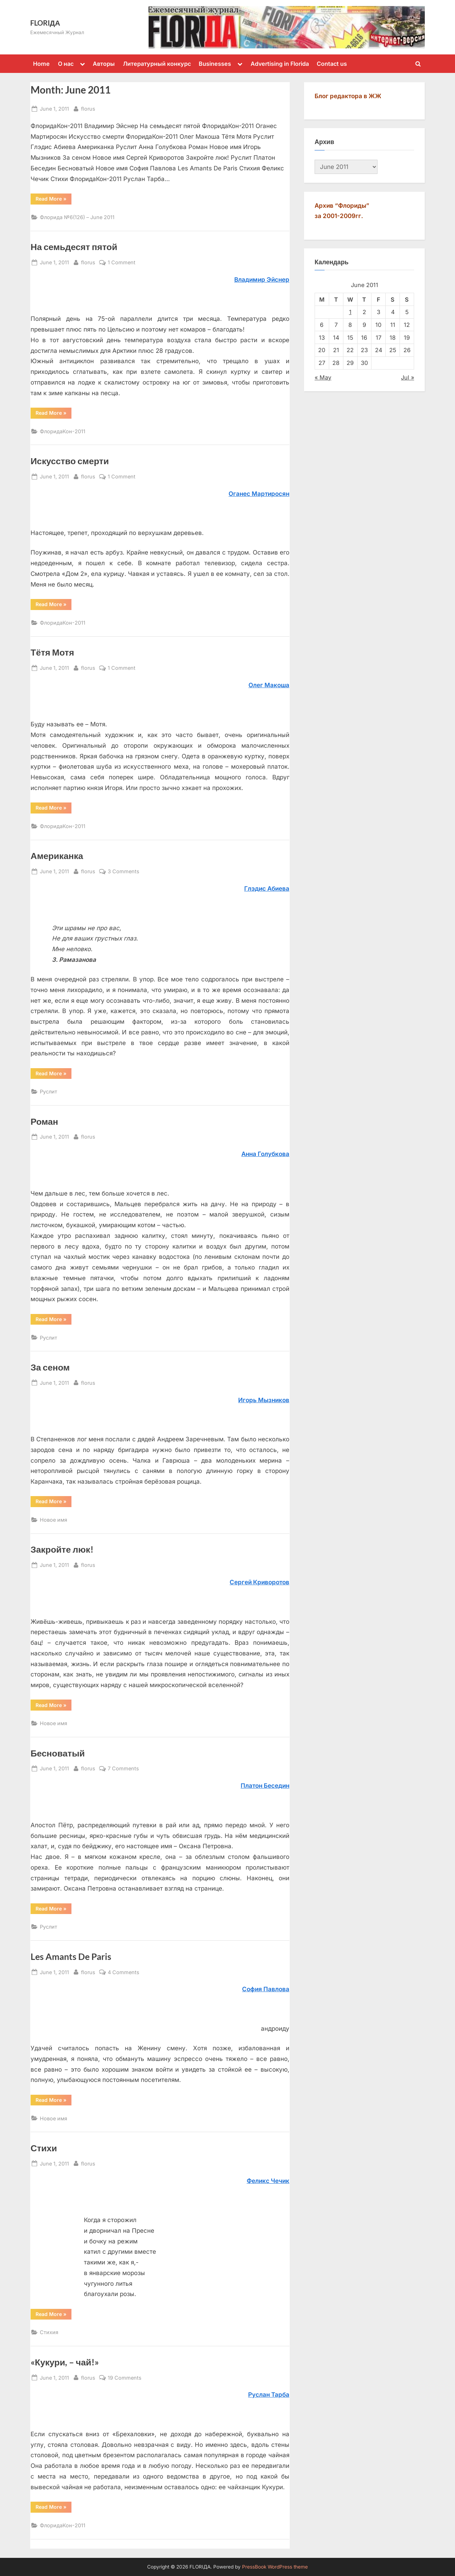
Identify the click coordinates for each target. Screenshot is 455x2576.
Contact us (332, 63)
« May (323, 377)
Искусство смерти (70, 461)
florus (88, 108)
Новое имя (53, 1520)
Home (41, 63)
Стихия (49, 2332)
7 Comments (123, 1768)
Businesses (215, 63)
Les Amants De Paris (71, 1956)
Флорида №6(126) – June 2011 (77, 217)
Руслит (48, 1091)
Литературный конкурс (157, 63)
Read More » (51, 198)
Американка (57, 855)
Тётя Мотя (52, 652)
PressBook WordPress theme (275, 2567)
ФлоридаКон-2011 (62, 431)
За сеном (50, 1367)
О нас (66, 63)
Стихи (44, 2148)
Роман (44, 1121)
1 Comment (121, 262)
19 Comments (124, 2377)
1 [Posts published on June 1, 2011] (350, 312)
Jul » (407, 377)
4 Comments (123, 1972)
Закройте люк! (62, 1549)
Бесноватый (58, 1753)
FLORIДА (45, 22)
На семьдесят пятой (74, 247)
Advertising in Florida (280, 63)
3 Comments (123, 871)
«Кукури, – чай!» (65, 2362)
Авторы (104, 63)
